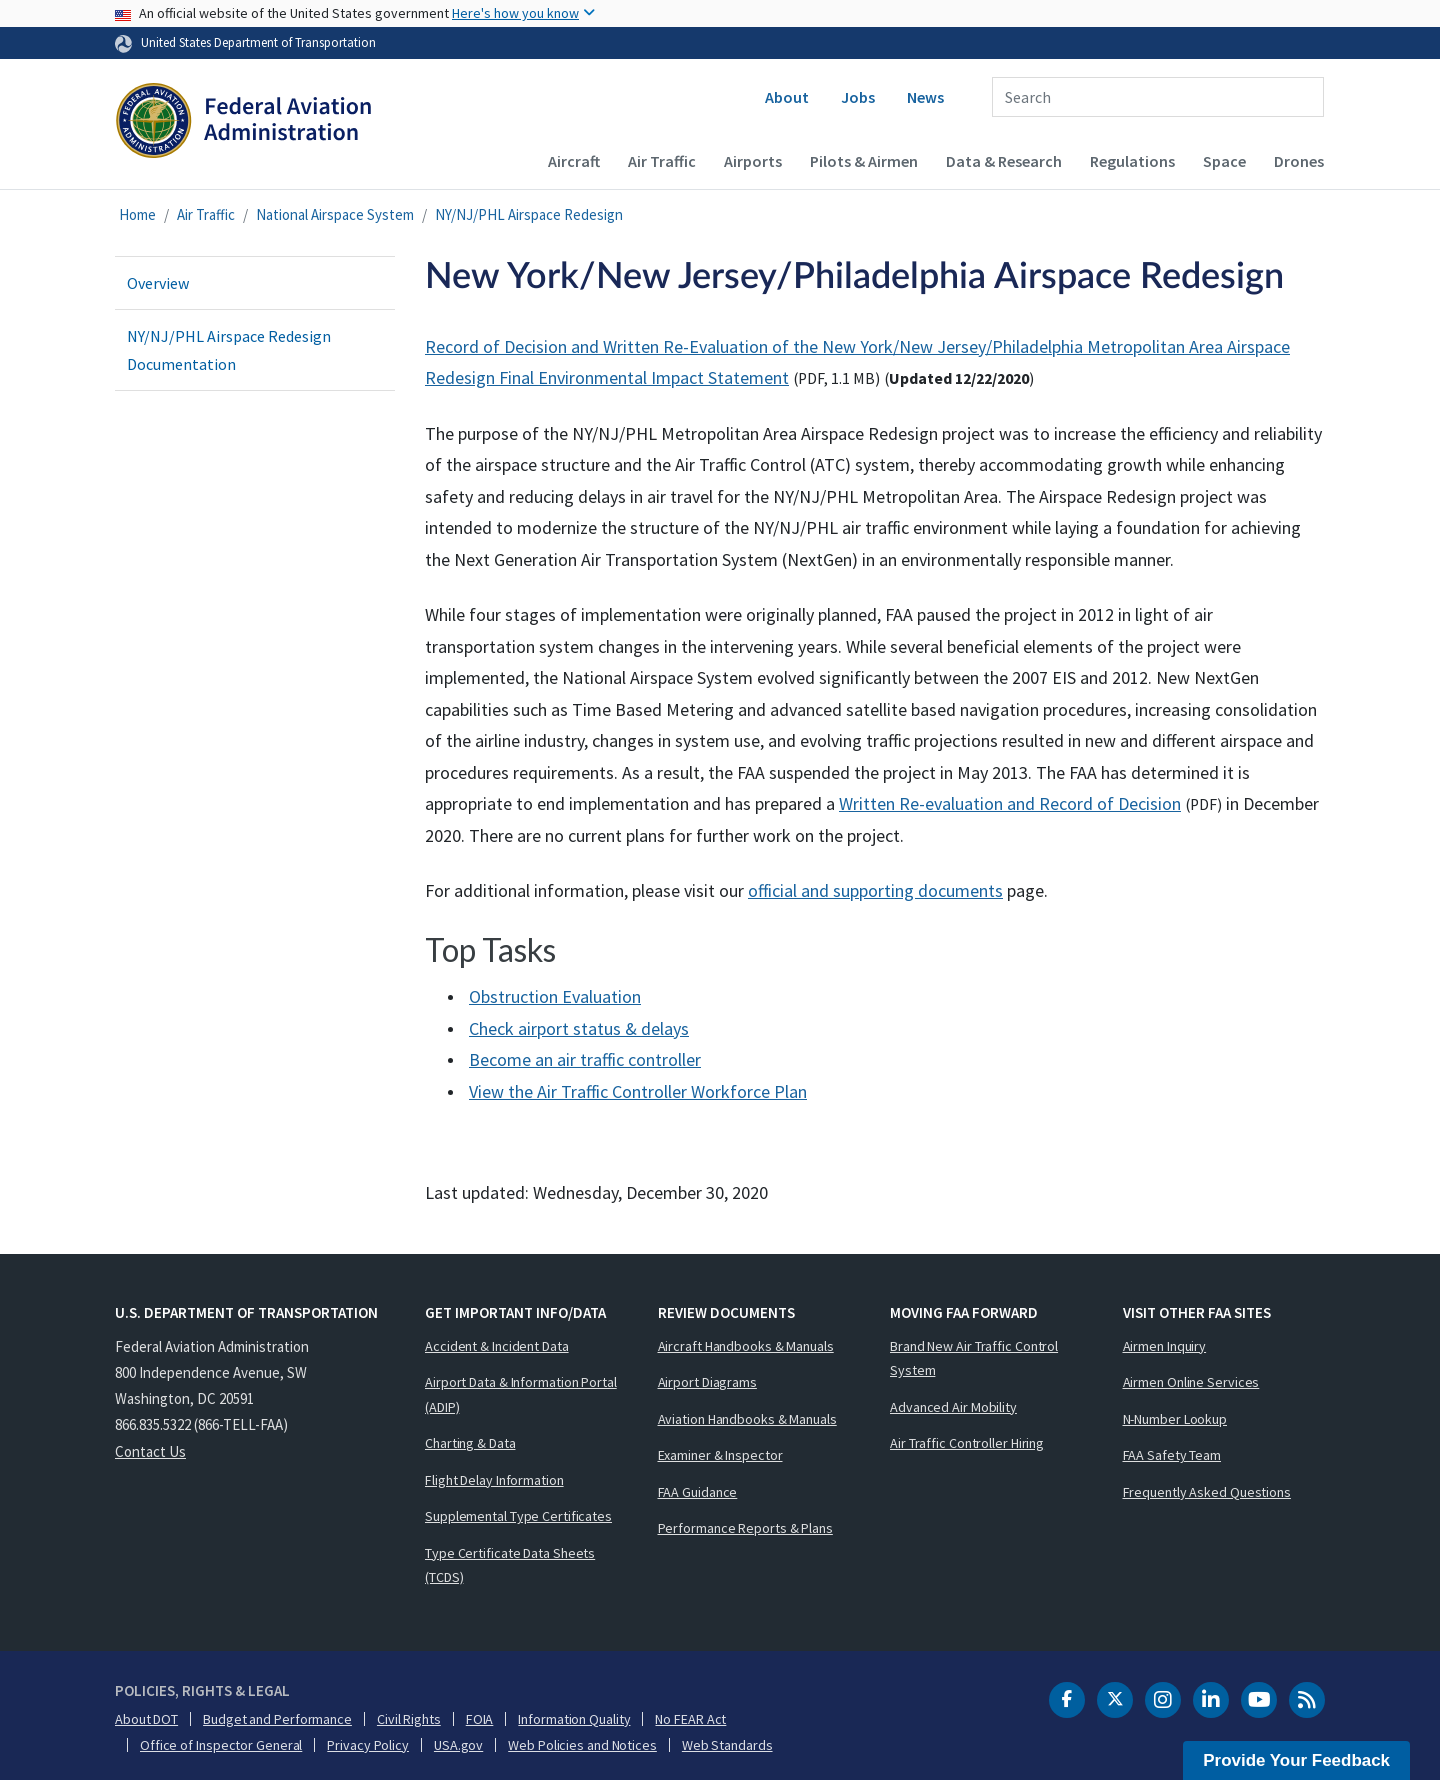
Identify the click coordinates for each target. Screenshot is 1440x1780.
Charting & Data (470, 1443)
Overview (158, 283)
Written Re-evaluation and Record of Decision (1010, 803)
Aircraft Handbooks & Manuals (746, 1346)
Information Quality (574, 1719)
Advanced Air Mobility (953, 1407)
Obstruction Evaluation (555, 996)
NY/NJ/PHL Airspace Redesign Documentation (229, 350)
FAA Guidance (698, 1492)
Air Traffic (662, 161)
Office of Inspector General (221, 1745)
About (787, 97)
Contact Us (150, 1451)
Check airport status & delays (579, 1028)
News (925, 97)
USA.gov (458, 1745)
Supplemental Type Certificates (518, 1516)
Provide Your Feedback (1296, 1760)
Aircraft (574, 161)
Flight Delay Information (494, 1480)
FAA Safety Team (1172, 1455)
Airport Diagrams (707, 1382)
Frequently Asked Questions (1207, 1492)
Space (1224, 161)
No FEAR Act (690, 1719)
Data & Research (1004, 161)
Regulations (1132, 161)
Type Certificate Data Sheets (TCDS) (510, 1565)
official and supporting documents (875, 890)
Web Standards (727, 1745)
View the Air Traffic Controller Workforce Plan (638, 1091)
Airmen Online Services (1191, 1382)
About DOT (146, 1719)
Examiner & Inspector (720, 1455)
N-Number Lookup (1175, 1419)
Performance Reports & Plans (745, 1528)
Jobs (858, 97)
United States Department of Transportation (258, 42)
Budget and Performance (277, 1719)
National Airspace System (335, 214)
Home (137, 214)
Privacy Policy (368, 1745)
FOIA (480, 1719)
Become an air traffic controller (585, 1059)
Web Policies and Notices (582, 1745)
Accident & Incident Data (497, 1346)
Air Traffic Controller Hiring (967, 1443)
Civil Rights (409, 1719)
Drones (1299, 161)
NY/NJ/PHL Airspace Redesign (529, 214)
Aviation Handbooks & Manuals (747, 1419)
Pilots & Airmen (864, 161)
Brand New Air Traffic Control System (974, 1358)
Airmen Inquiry (1165, 1346)
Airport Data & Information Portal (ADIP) (521, 1394)
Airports (753, 161)
